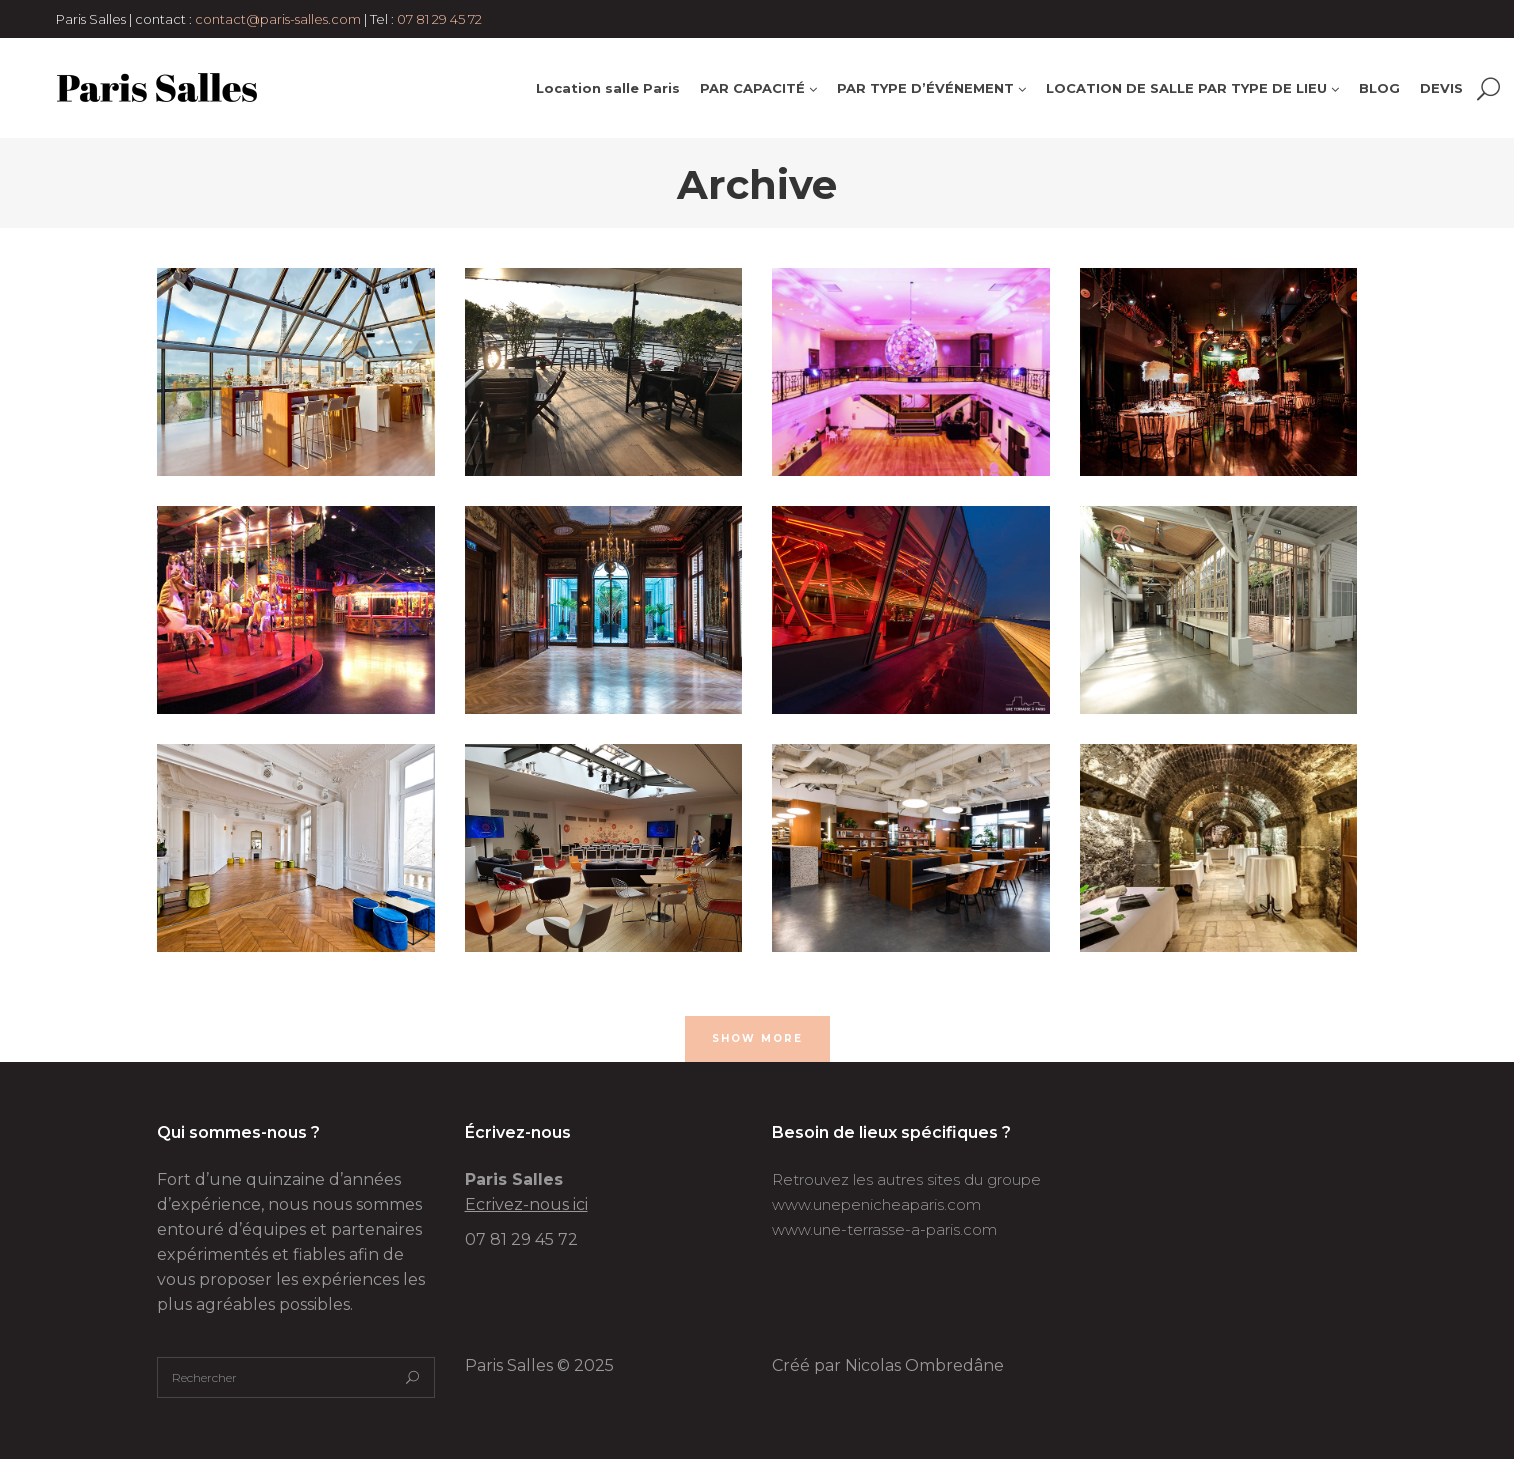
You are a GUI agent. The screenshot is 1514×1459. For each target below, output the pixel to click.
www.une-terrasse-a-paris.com (884, 1229)
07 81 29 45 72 (439, 19)
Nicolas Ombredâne (924, 1365)
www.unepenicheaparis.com (876, 1204)
